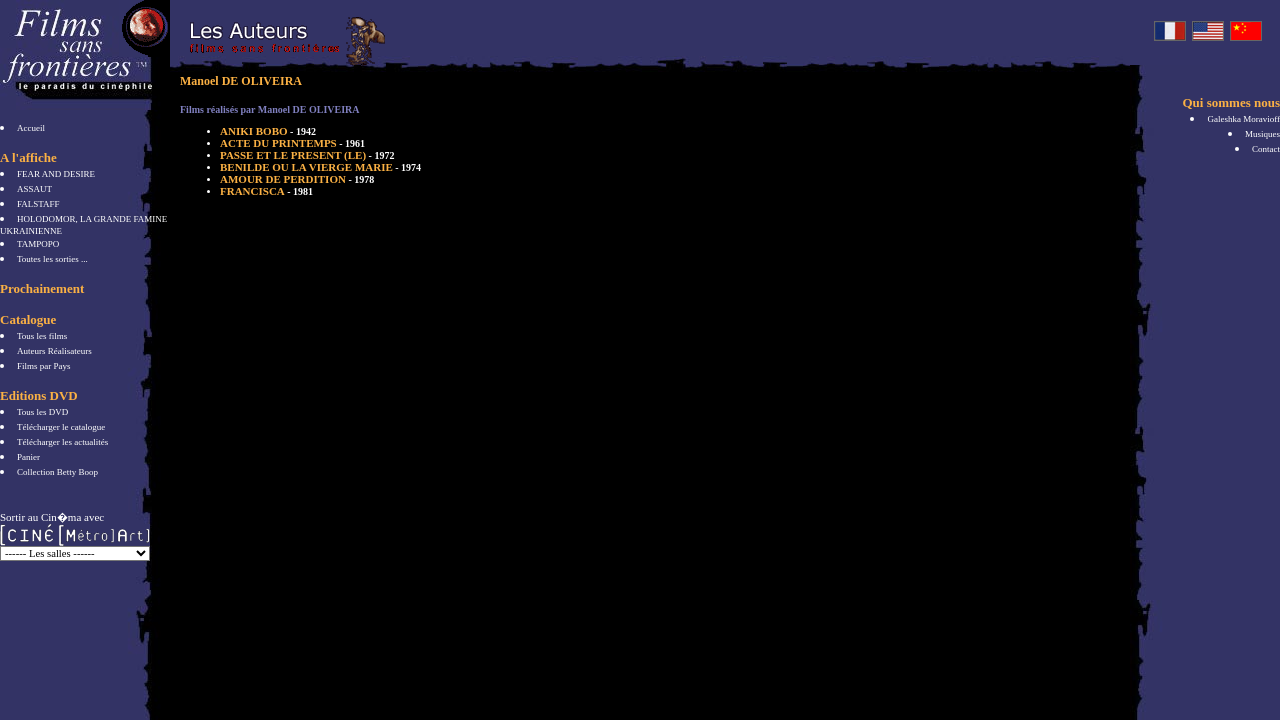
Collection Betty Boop (57, 472)
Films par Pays (44, 366)
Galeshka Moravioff (1243, 119)
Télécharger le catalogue (61, 427)
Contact (1266, 149)
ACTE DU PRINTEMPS (292, 143)
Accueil (31, 128)
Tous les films (42, 336)
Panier (28, 457)
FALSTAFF (38, 204)
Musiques (1262, 134)
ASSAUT (34, 189)
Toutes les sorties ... (52, 259)
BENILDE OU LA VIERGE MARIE (320, 167)
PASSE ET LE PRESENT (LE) (307, 155)
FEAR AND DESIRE (56, 174)
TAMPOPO (38, 244)
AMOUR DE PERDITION (297, 179)
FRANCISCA (266, 191)
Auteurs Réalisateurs (54, 351)
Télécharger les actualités (62, 442)
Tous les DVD (42, 412)
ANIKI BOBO (268, 131)
